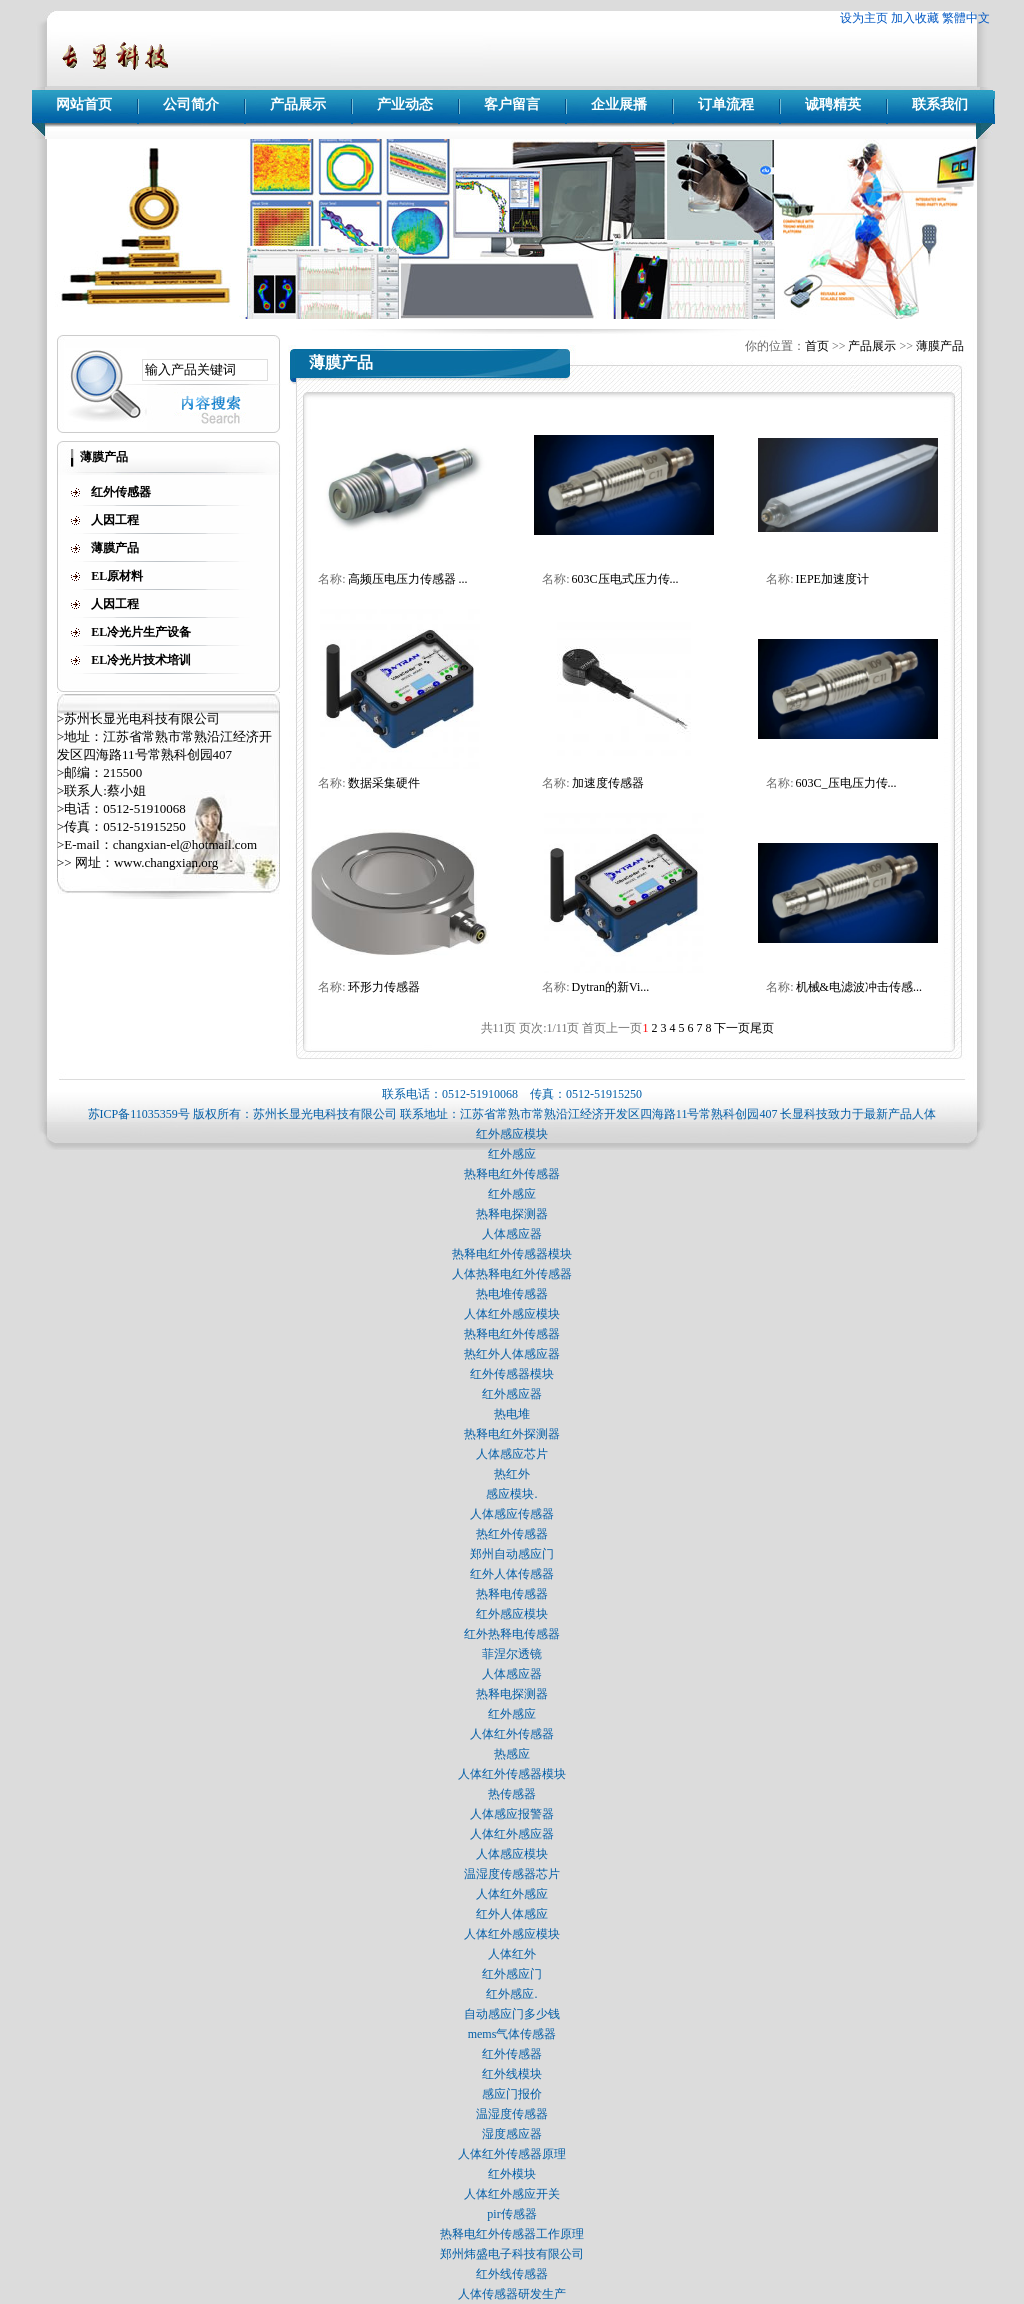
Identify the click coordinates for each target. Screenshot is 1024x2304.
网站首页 (84, 104)
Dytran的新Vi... (611, 987)
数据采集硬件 (384, 783)
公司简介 (191, 104)
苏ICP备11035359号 (139, 1114)
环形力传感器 (384, 987)
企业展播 (619, 104)
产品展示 (298, 104)
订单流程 (726, 104)
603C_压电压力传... (846, 783)
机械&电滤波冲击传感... (859, 987)
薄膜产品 (940, 346)
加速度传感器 (608, 783)
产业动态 (405, 104)
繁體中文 (966, 18)
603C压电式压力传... (625, 579)
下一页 (732, 1028)
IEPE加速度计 (832, 579)
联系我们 (940, 104)
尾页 (762, 1028)
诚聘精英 (833, 104)
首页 (817, 346)
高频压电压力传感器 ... (408, 579)
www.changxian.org (166, 862)
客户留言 (512, 104)
